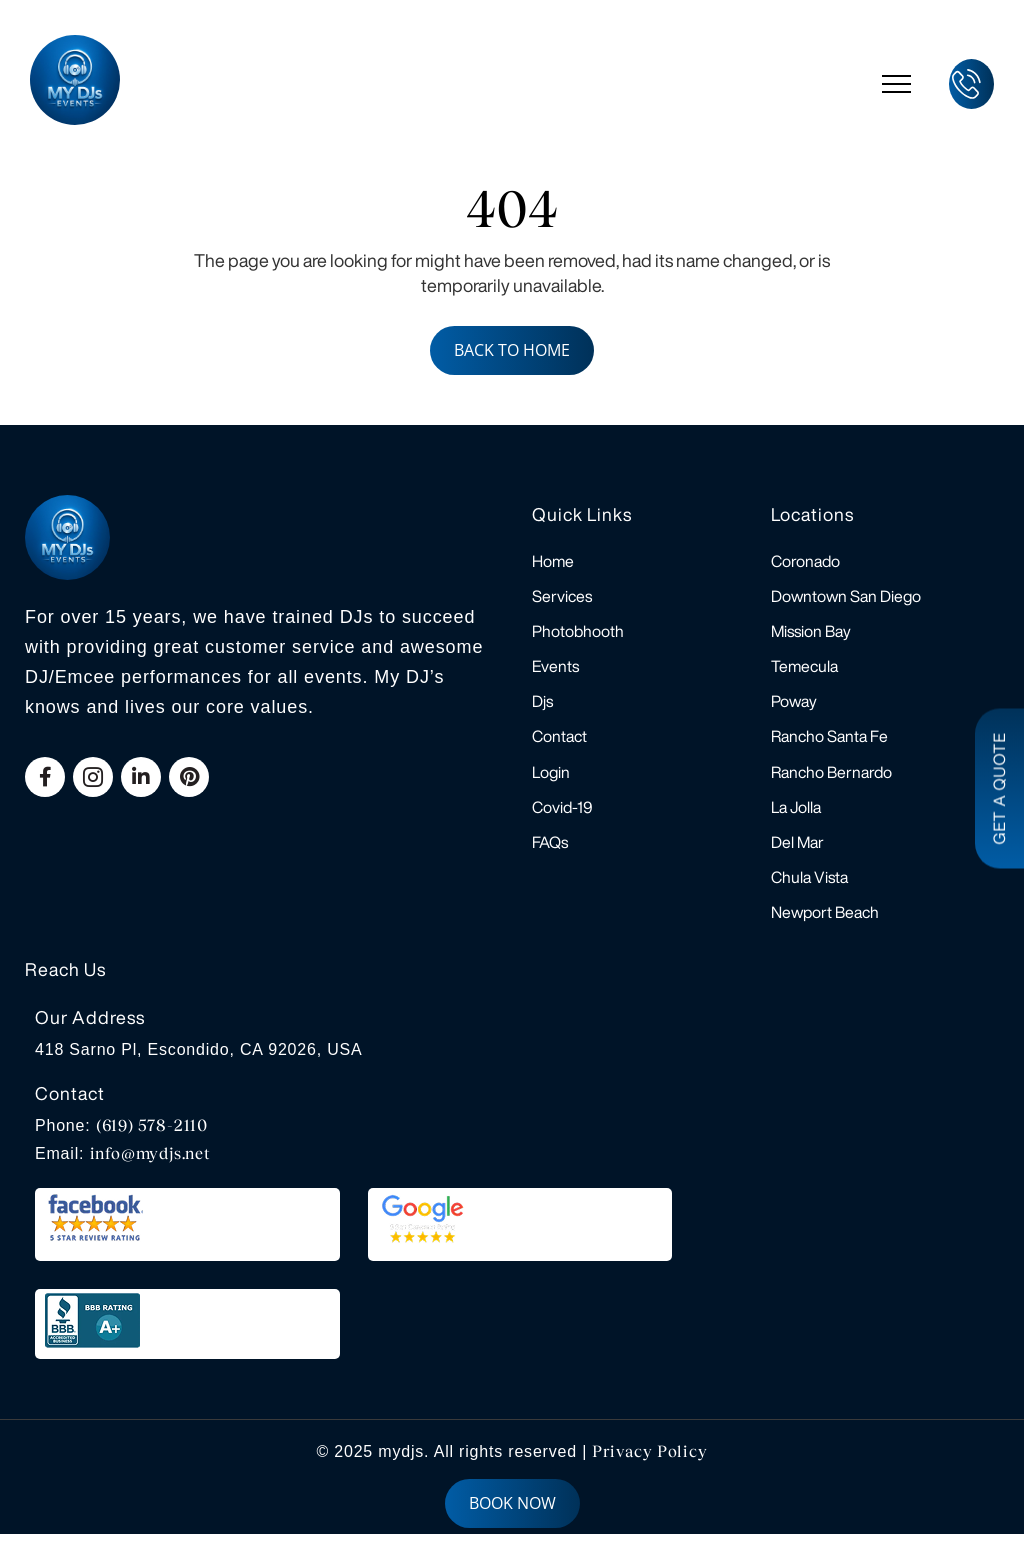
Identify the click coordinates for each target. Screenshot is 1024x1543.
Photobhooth (578, 633)
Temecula (804, 669)
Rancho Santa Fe (829, 741)
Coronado (805, 561)
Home (553, 561)
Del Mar (797, 849)
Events (555, 669)
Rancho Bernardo (831, 777)
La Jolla (796, 813)
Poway (794, 705)
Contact (559, 741)
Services (562, 597)
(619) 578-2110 (152, 1134)
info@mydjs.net (150, 1162)
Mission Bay (811, 633)
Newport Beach (825, 921)
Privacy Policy (649, 1460)
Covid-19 (562, 813)
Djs (542, 705)
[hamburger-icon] (896, 83)
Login (551, 777)
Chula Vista (809, 885)
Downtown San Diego (846, 597)
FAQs (550, 849)
